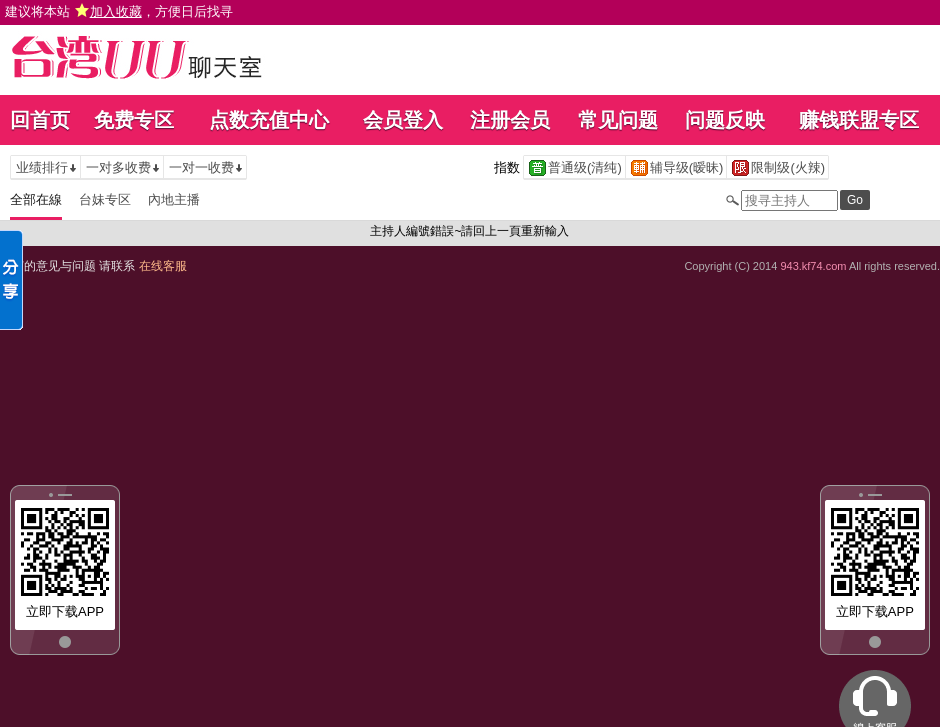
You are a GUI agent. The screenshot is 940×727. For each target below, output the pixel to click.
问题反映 (725, 120)
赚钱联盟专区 (859, 120)
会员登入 (403, 120)
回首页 (40, 120)
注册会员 (510, 120)
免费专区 (134, 120)
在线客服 (163, 266)
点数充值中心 (269, 120)
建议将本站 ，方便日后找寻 (119, 11)
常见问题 (618, 120)
